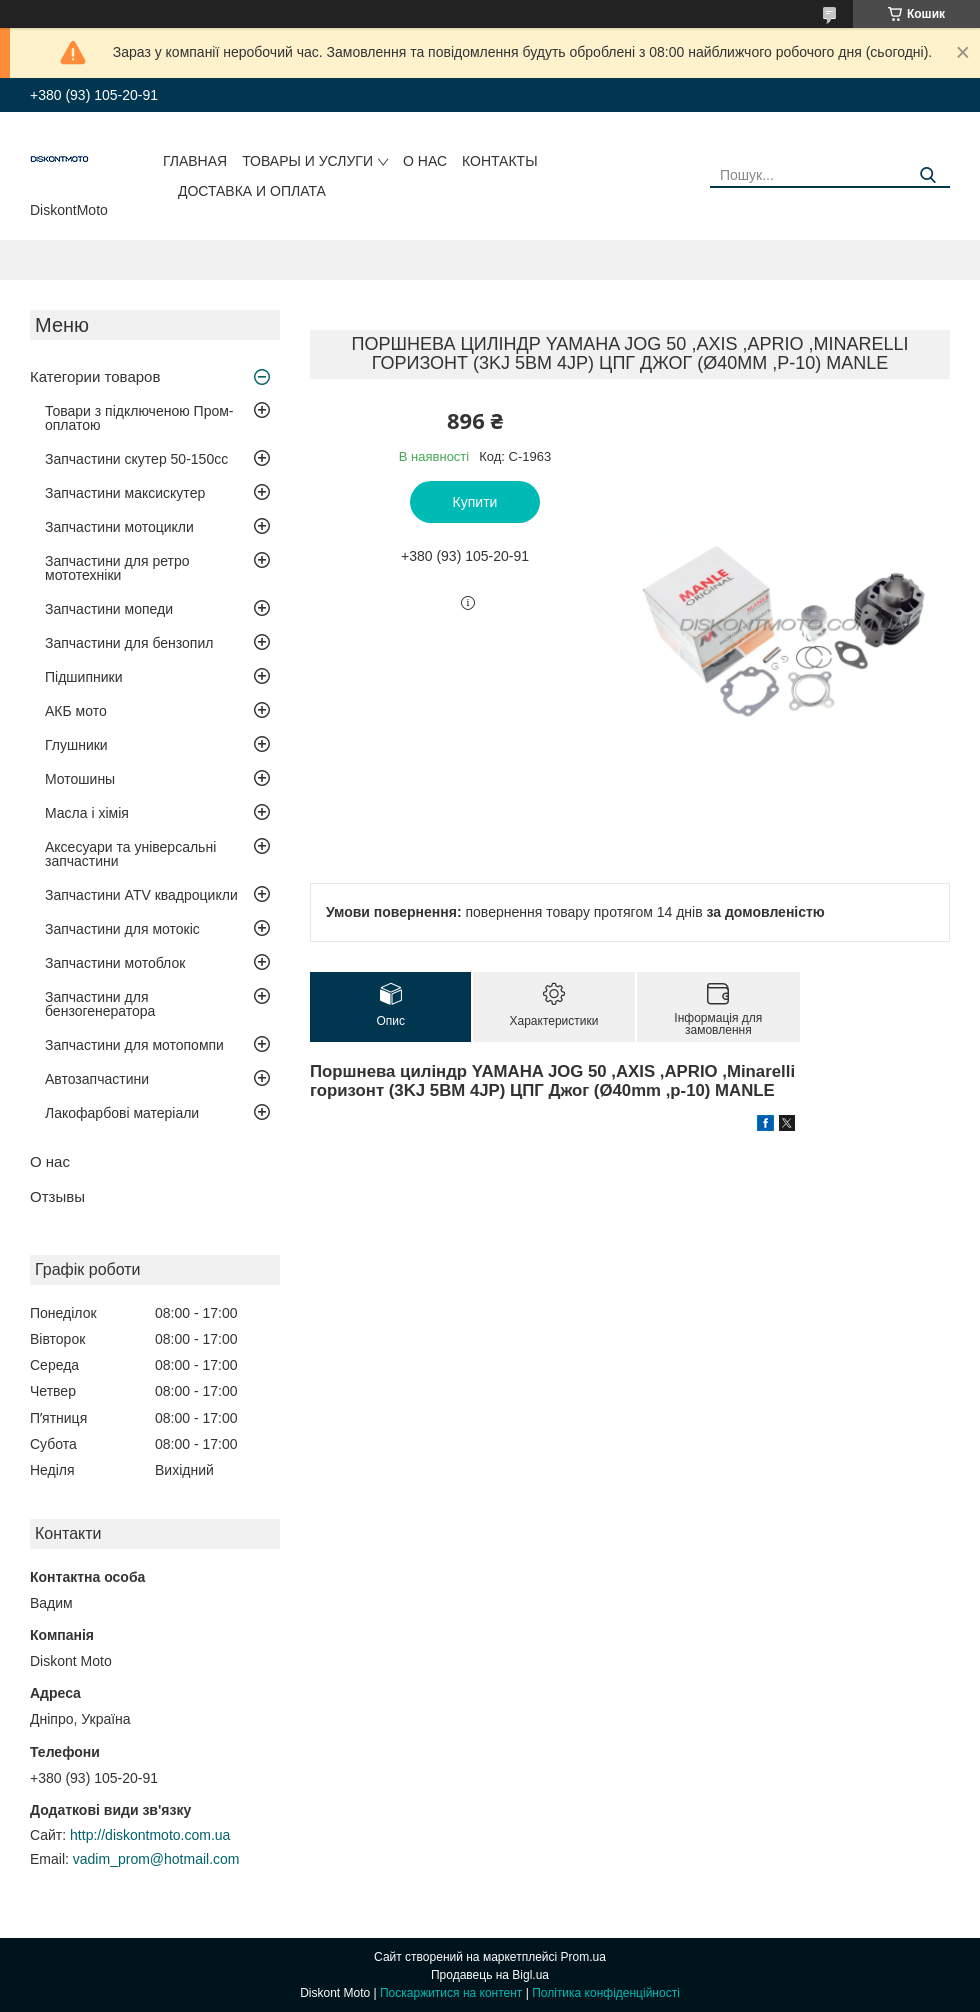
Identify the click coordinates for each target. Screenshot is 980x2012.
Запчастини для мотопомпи (134, 1045)
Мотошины (80, 779)
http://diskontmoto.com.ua (150, 1835)
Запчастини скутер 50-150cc (136, 459)
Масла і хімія (87, 813)
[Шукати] (927, 175)
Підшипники (83, 677)
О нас (425, 161)
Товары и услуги (307, 161)
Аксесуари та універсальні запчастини (130, 854)
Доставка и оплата (252, 191)
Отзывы (57, 1196)
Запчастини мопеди (109, 609)
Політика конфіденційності (606, 1993)
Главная (195, 161)
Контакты (500, 161)
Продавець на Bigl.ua (490, 1975)
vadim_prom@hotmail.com (156, 1859)
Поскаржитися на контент (451, 1993)
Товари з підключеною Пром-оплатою (139, 418)
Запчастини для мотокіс (122, 929)
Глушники (76, 745)
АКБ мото (76, 711)
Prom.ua (583, 1957)
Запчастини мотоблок (115, 963)
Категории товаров (95, 376)
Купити (475, 502)
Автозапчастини (97, 1079)
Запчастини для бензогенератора (100, 1004)
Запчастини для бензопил (129, 643)
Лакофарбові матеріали (122, 1113)
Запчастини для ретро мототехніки (117, 568)
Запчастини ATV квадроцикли (141, 895)
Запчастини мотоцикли (119, 527)
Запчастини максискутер (125, 493)
